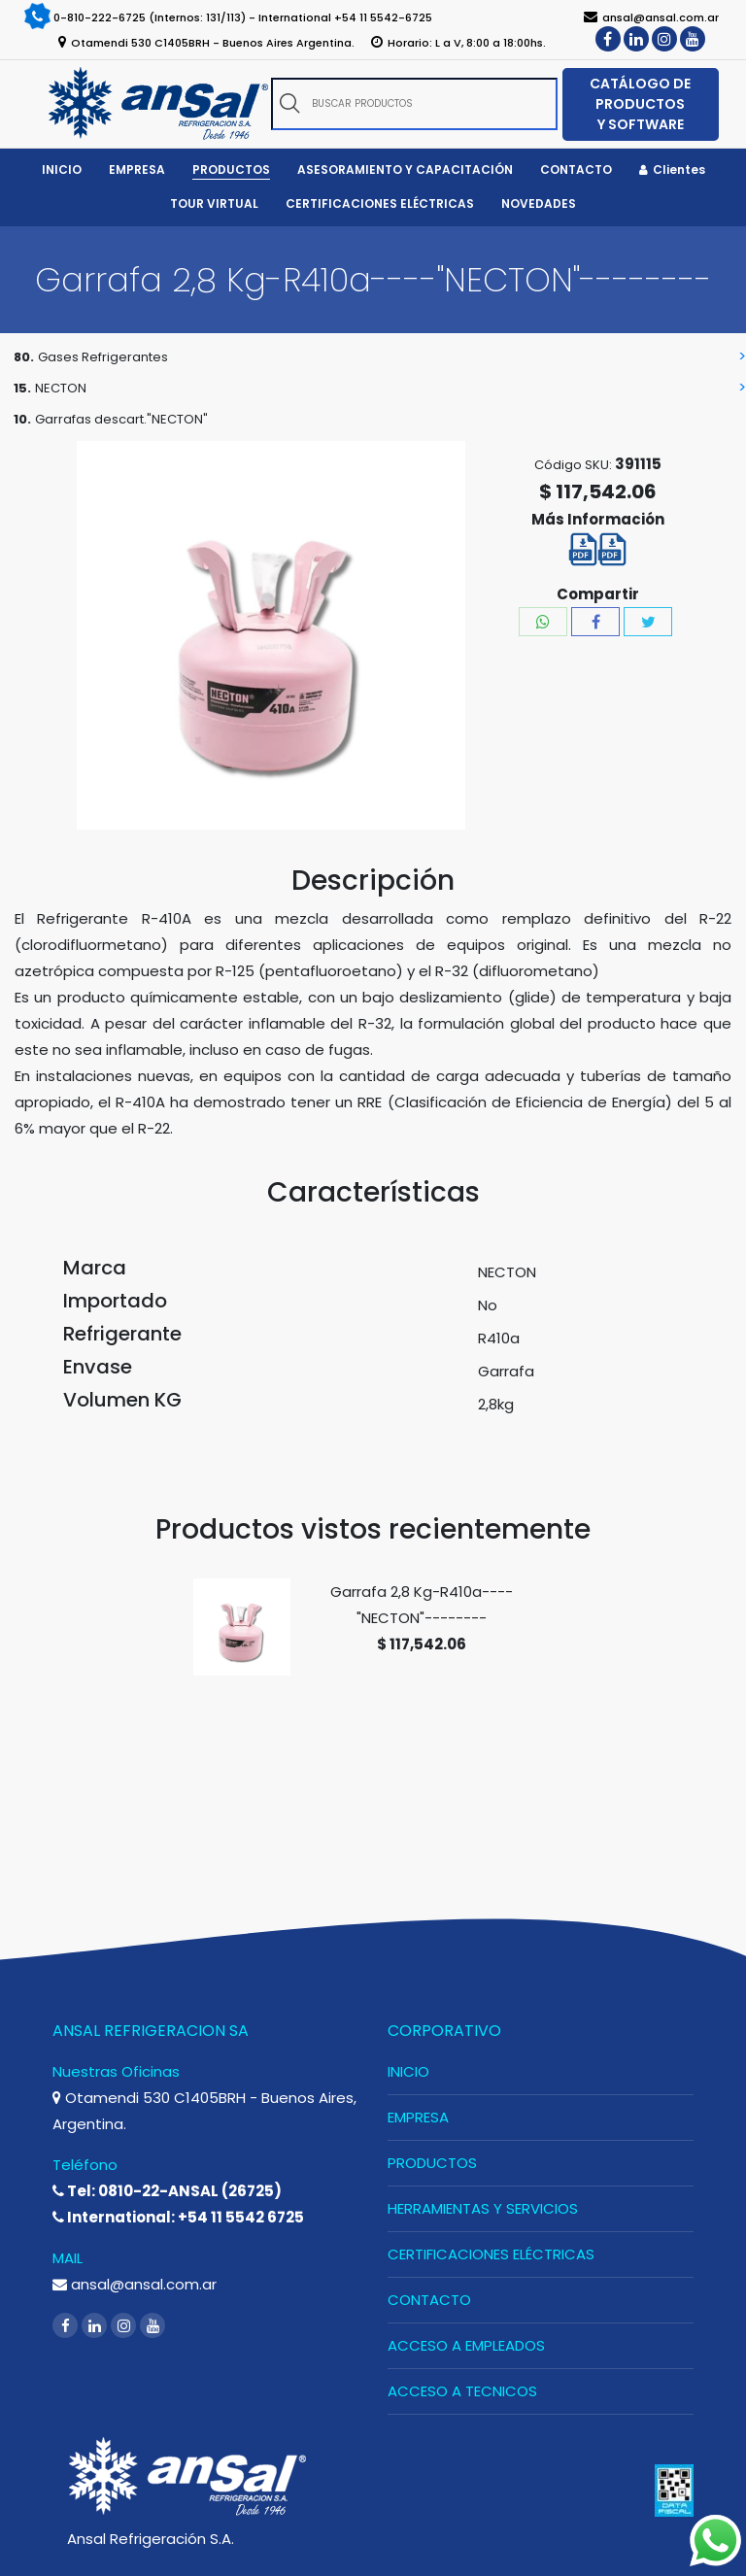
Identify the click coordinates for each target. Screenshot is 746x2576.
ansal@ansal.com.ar (134, 2284)
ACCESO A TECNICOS (462, 2391)
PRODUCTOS (432, 2162)
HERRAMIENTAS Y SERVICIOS (483, 2208)
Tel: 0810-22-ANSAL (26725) (167, 2191)
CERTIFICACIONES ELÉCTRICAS (491, 2254)
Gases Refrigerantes (103, 357)
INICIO (408, 2071)
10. (22, 419)
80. (24, 357)
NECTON (60, 388)
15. (22, 388)
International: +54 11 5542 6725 (178, 2217)
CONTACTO (429, 2299)
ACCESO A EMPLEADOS (466, 2345)
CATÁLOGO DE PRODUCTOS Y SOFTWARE (640, 104)
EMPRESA (418, 2117)
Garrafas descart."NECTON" (121, 419)
